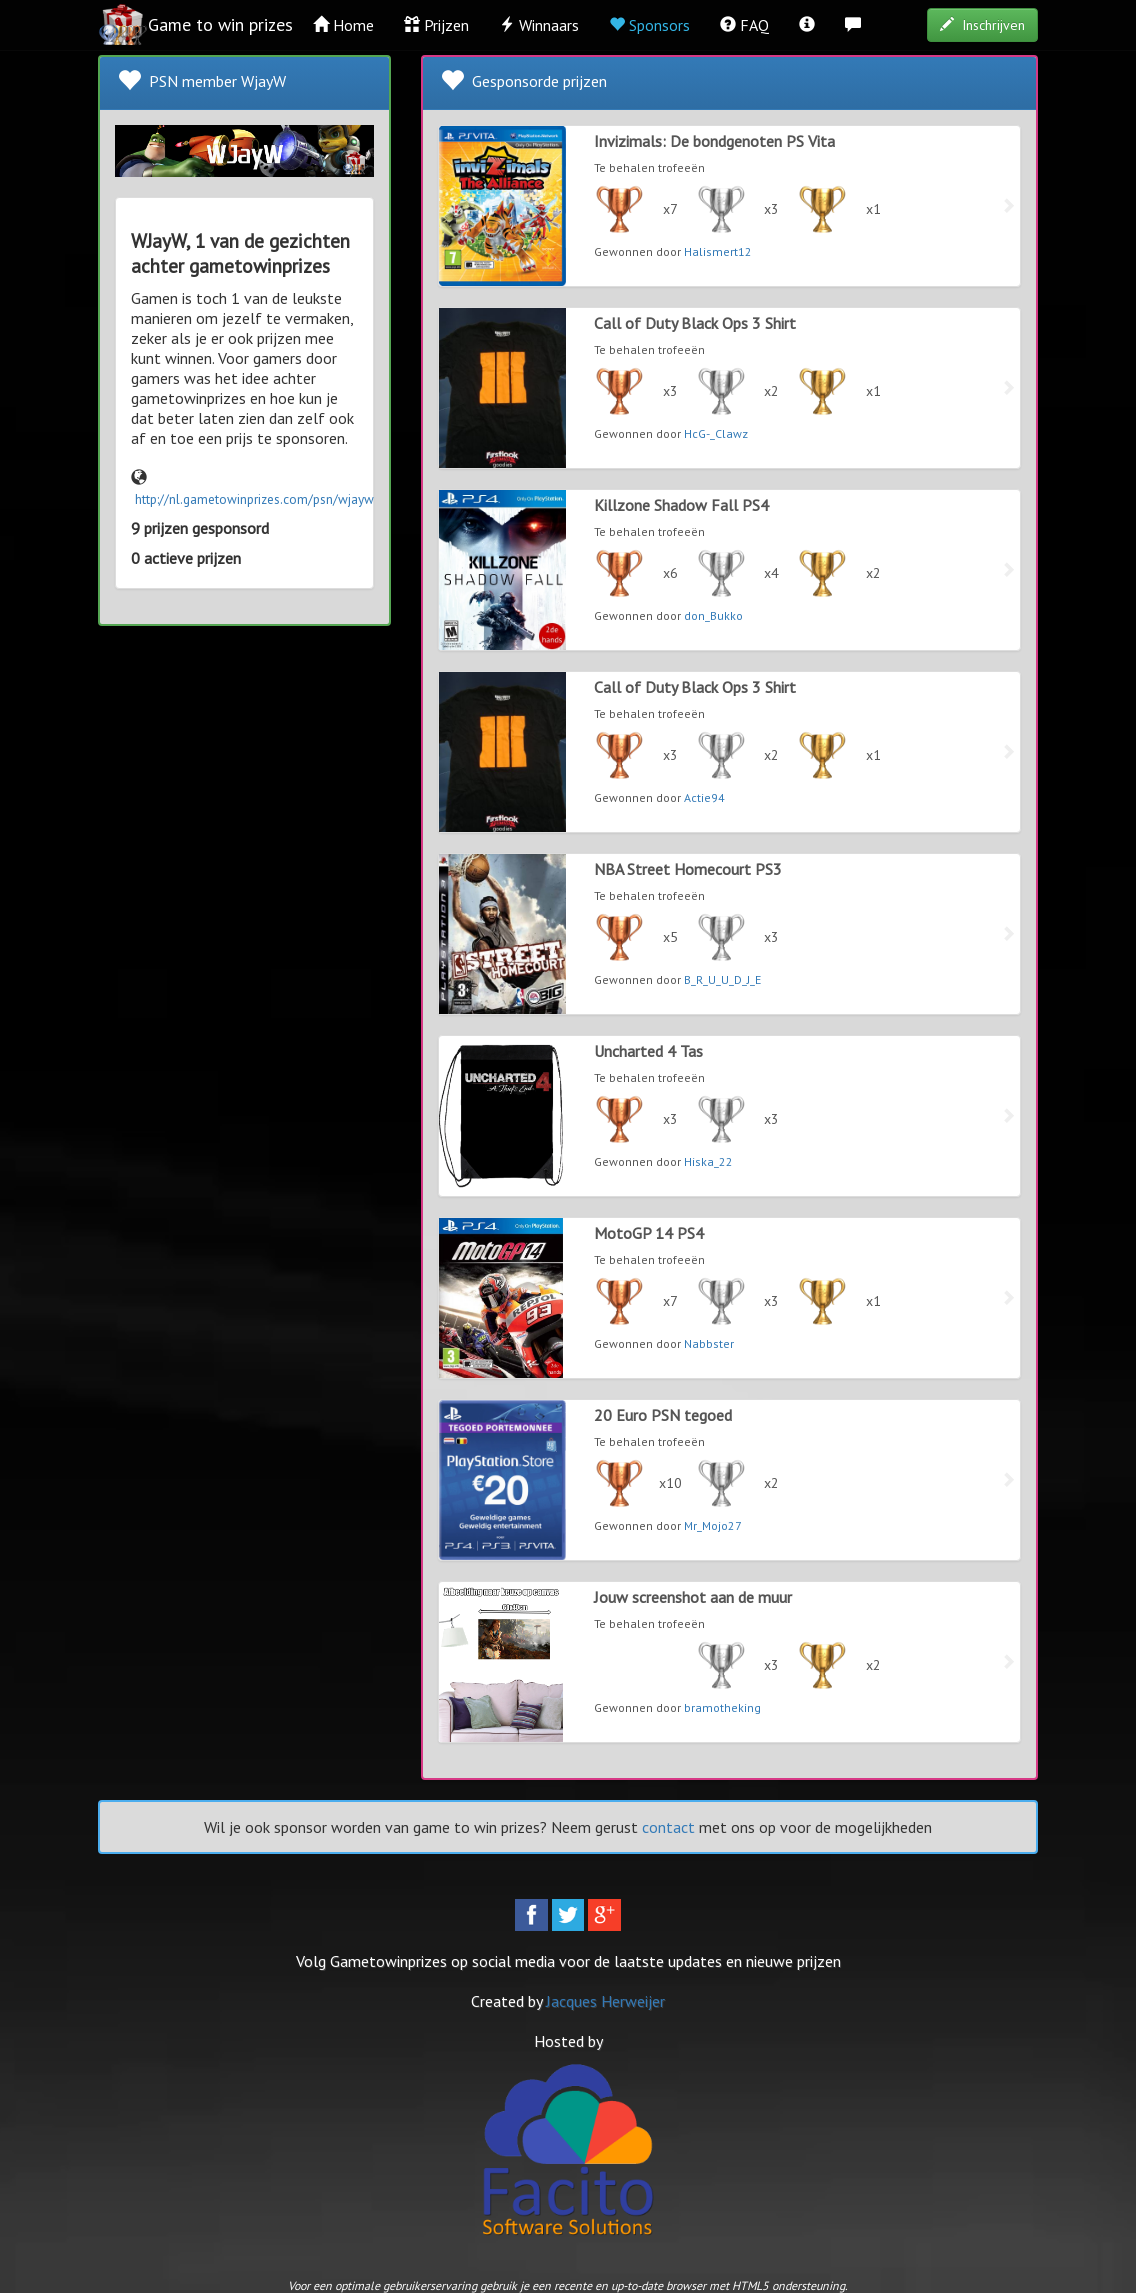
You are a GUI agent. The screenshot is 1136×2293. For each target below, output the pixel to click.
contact (668, 1827)
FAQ (744, 25)
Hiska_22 (708, 1161)
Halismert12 (718, 251)
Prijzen (436, 25)
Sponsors (649, 25)
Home (343, 25)
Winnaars (539, 25)
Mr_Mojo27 (713, 1525)
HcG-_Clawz (716, 433)
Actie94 (704, 797)
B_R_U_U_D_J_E (722, 979)
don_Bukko (713, 615)
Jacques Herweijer (605, 2001)
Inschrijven (982, 25)
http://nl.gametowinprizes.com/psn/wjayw (254, 499)
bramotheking (722, 1707)
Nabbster (709, 1343)
